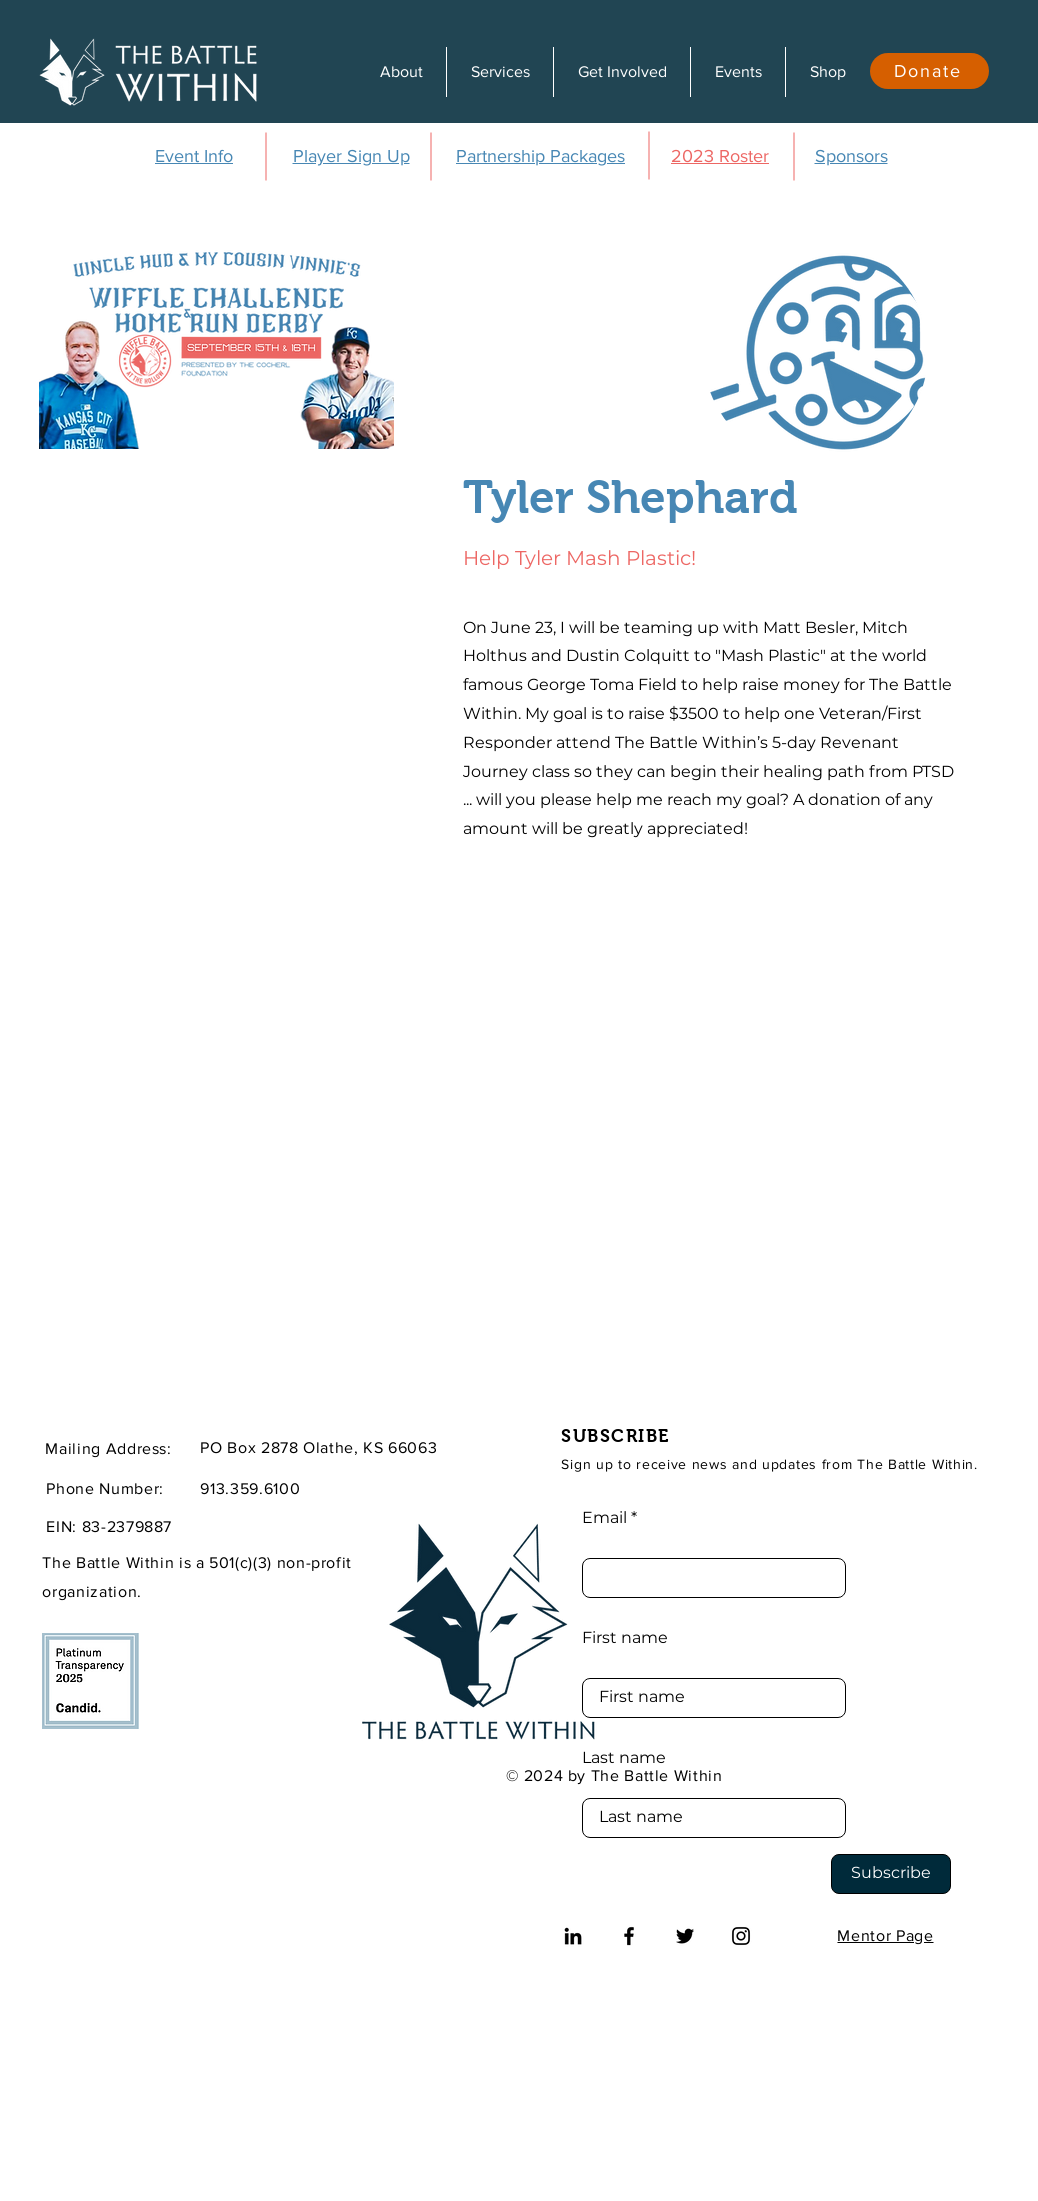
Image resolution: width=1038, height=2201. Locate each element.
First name (625, 1638)
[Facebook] (629, 1936)
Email (604, 1518)
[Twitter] (685, 1936)
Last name (624, 1758)
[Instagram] (741, 1936)
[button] (401, 72)
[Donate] (929, 71)
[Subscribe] (891, 1874)
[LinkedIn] (573, 1936)
